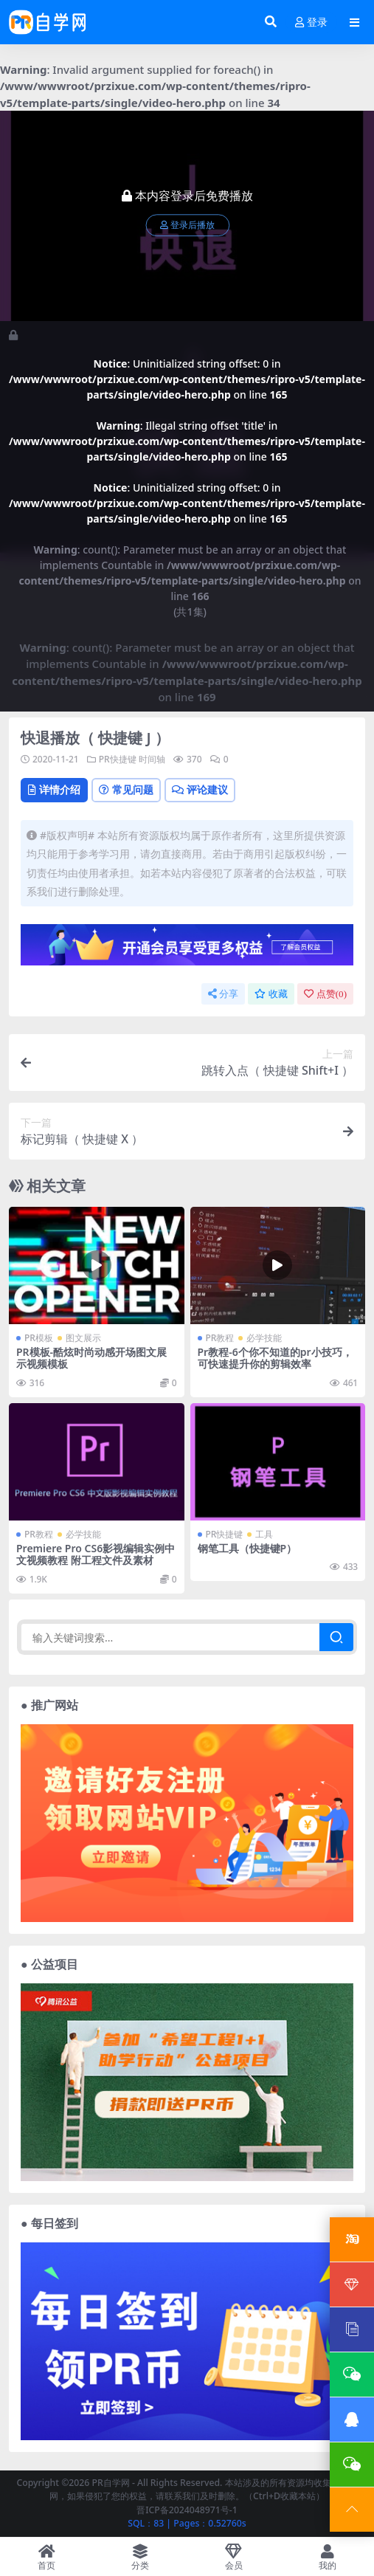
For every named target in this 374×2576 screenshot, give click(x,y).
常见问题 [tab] (126, 789)
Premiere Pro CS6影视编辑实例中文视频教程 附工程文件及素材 (95, 1554)
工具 (264, 1534)
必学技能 (264, 1338)
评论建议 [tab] (200, 789)
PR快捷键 (117, 759)
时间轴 (152, 759)
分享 (223, 993)
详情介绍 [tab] (54, 789)
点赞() (325, 993)
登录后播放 (187, 225)
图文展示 (83, 1338)
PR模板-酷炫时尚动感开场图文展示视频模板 (91, 1358)
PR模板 (38, 1338)
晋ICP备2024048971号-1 (187, 2510)
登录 (311, 22)
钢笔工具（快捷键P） (247, 1548)
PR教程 (220, 1338)
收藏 (271, 993)
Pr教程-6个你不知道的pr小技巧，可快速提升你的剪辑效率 (275, 1358)
